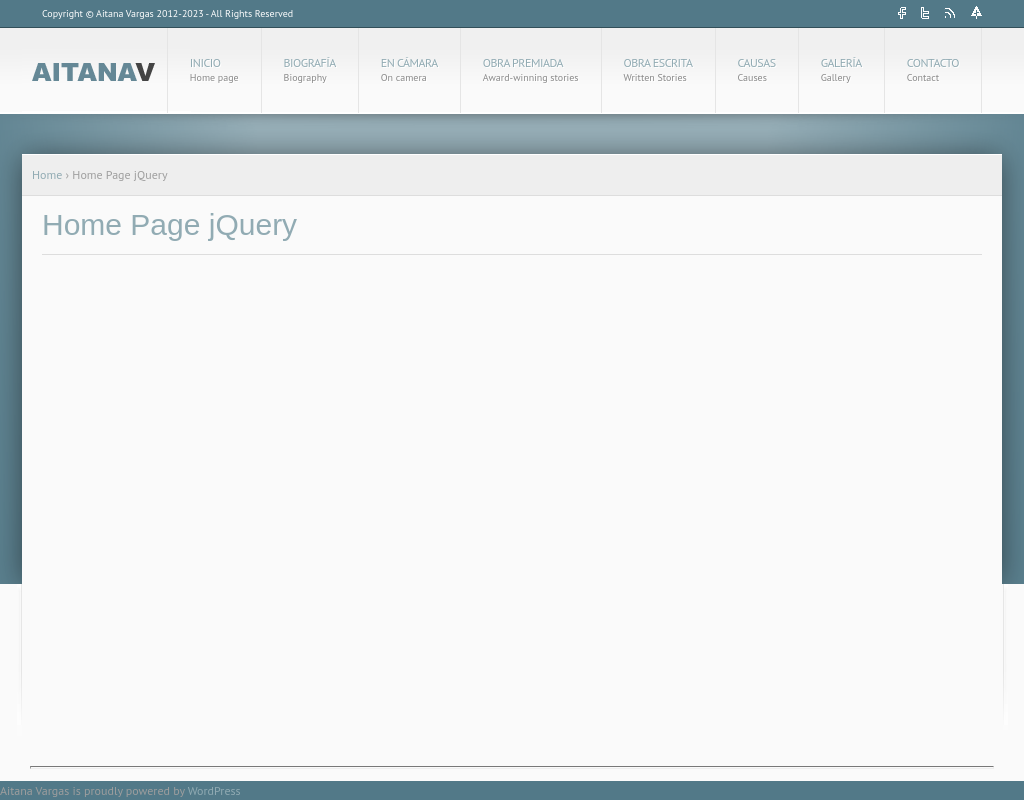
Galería (841, 69)
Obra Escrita (658, 69)
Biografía (310, 69)
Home (47, 174)
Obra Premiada (531, 69)
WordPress (214, 790)
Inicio (214, 69)
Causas (757, 69)
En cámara (409, 69)
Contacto (933, 69)
